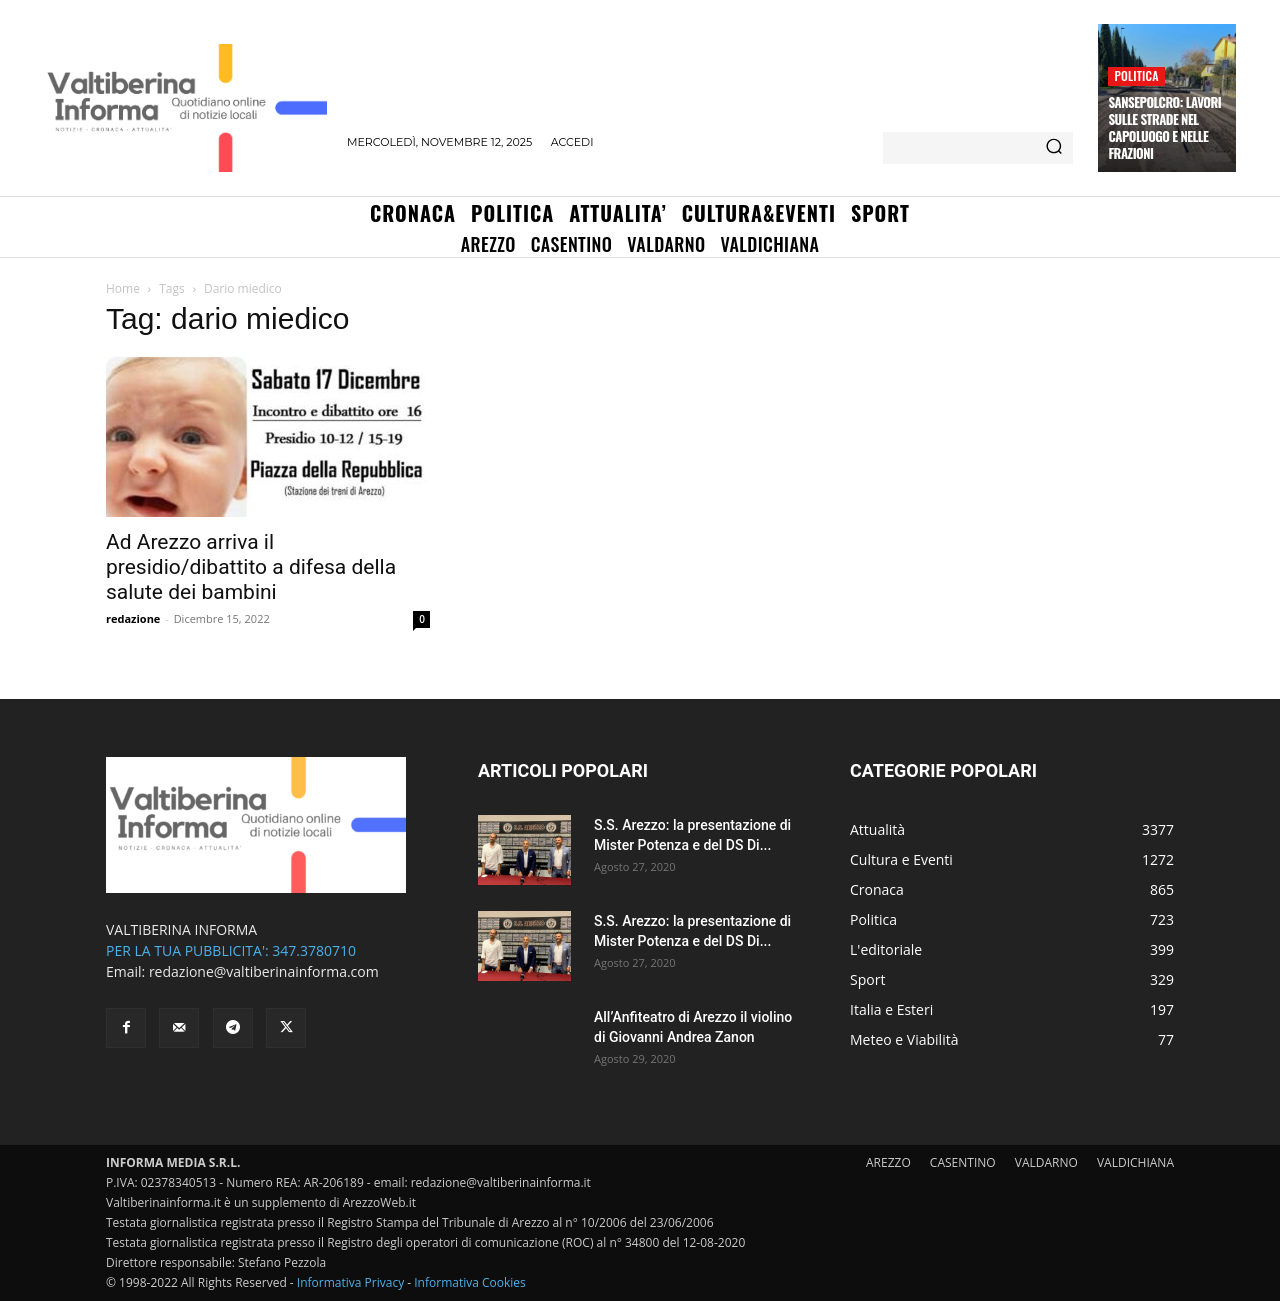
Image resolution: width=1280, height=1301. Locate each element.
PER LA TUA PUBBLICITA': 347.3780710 (231, 950)
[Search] (1054, 148)
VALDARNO (1046, 1162)
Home (123, 288)
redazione (133, 618)
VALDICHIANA (1135, 1162)
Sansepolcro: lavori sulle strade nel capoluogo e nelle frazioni (1164, 127)
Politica (1136, 75)
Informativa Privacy (350, 1282)
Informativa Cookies (470, 1282)
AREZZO (888, 1162)
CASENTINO (963, 1162)
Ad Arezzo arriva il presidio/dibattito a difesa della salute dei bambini (251, 567)
